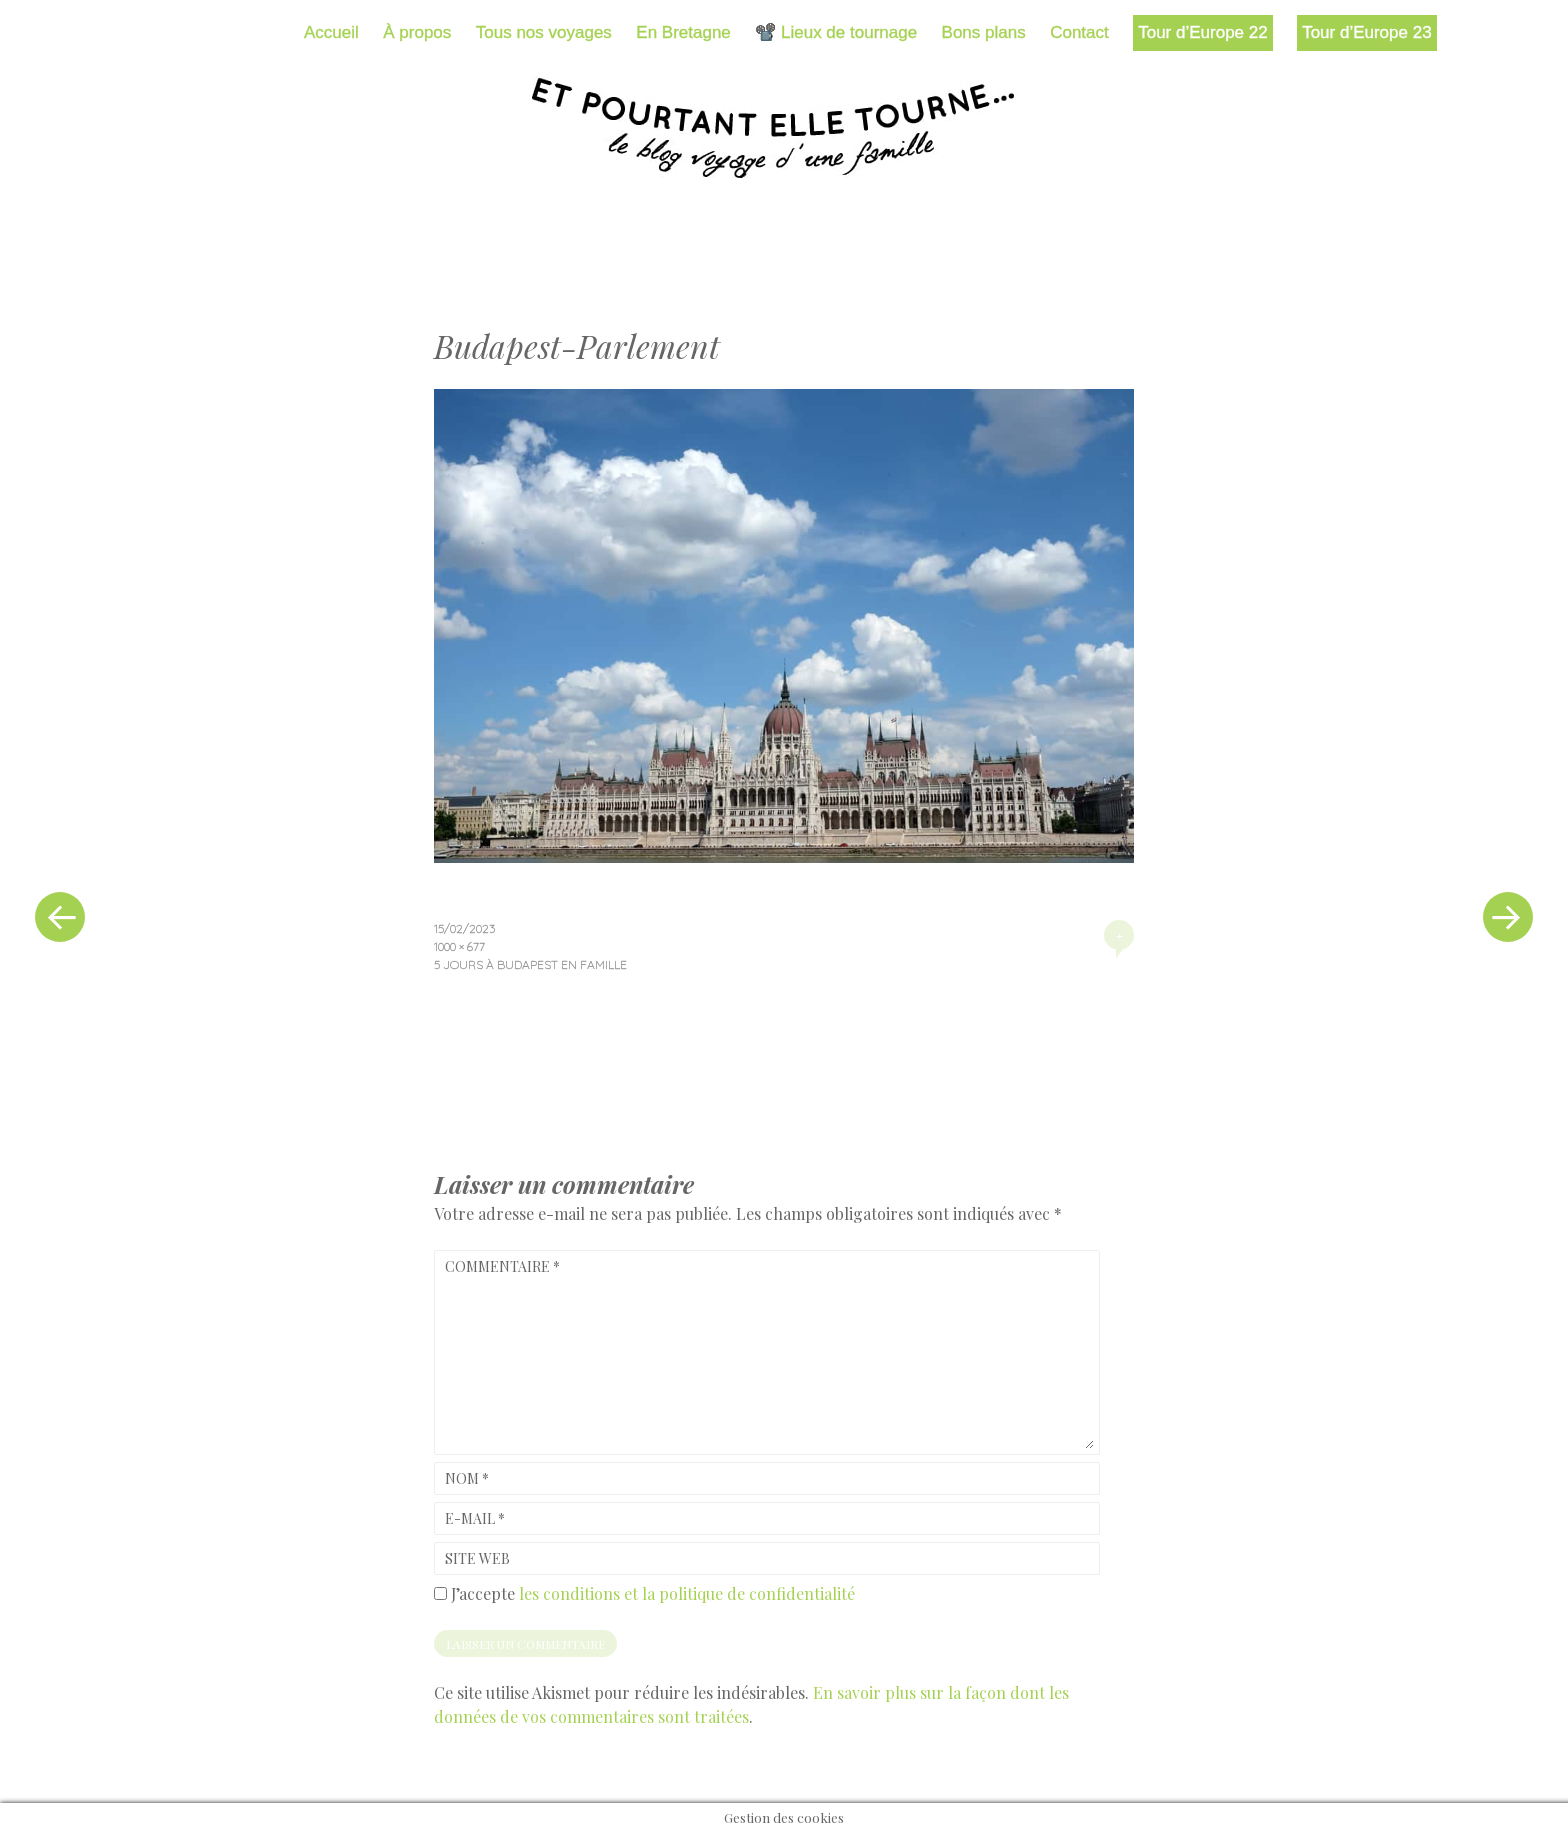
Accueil (331, 32)
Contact (1079, 32)
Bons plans (984, 32)
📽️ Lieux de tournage (836, 32)
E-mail (475, 1518)
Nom (467, 1478)
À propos (417, 32)
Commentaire (502, 1266)
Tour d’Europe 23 (1366, 32)
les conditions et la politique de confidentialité (687, 1593)
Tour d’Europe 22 (1202, 32)
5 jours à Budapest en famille (530, 964)
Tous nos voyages (544, 32)
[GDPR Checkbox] (440, 1593)
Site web (477, 1558)
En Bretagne (683, 32)
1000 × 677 (459, 946)
